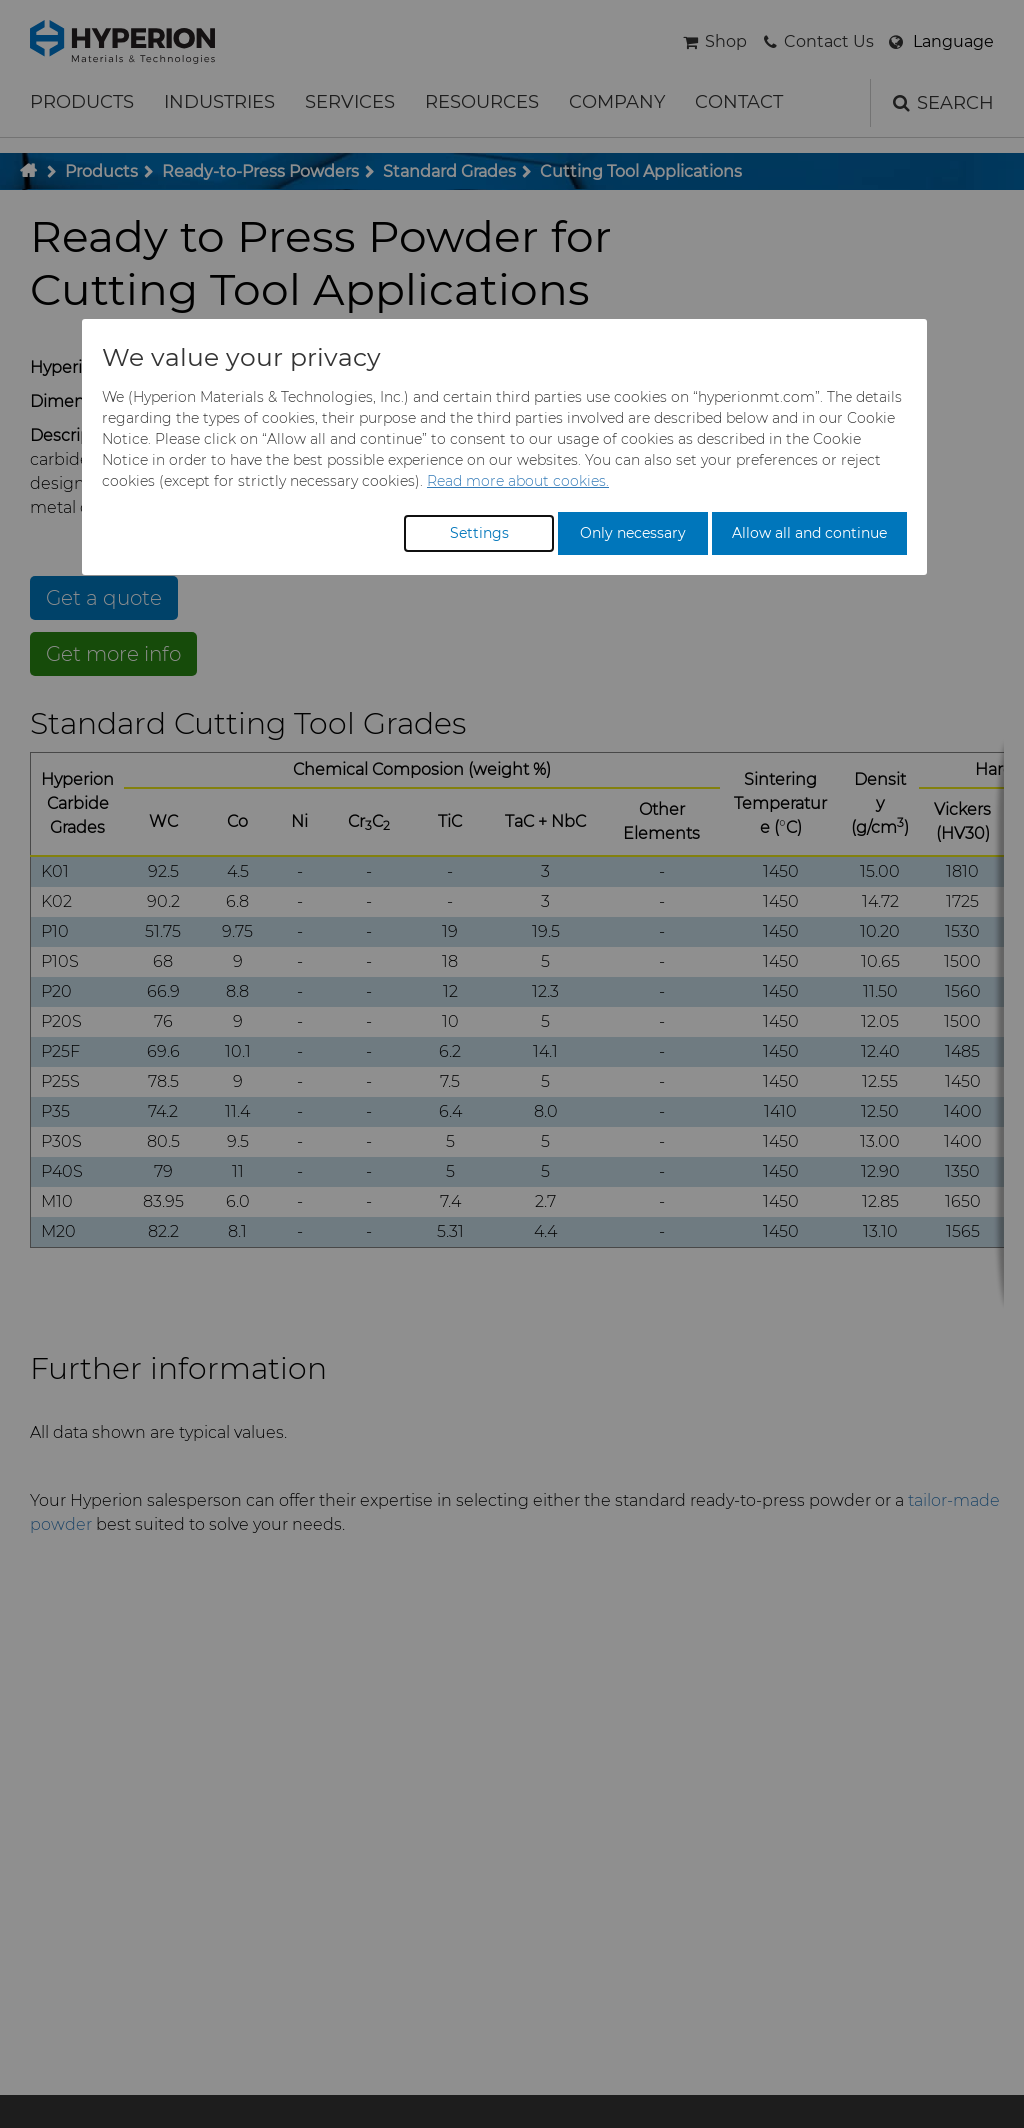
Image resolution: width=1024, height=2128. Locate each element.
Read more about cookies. (518, 481)
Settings (479, 533)
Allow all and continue (809, 533)
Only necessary (633, 533)
